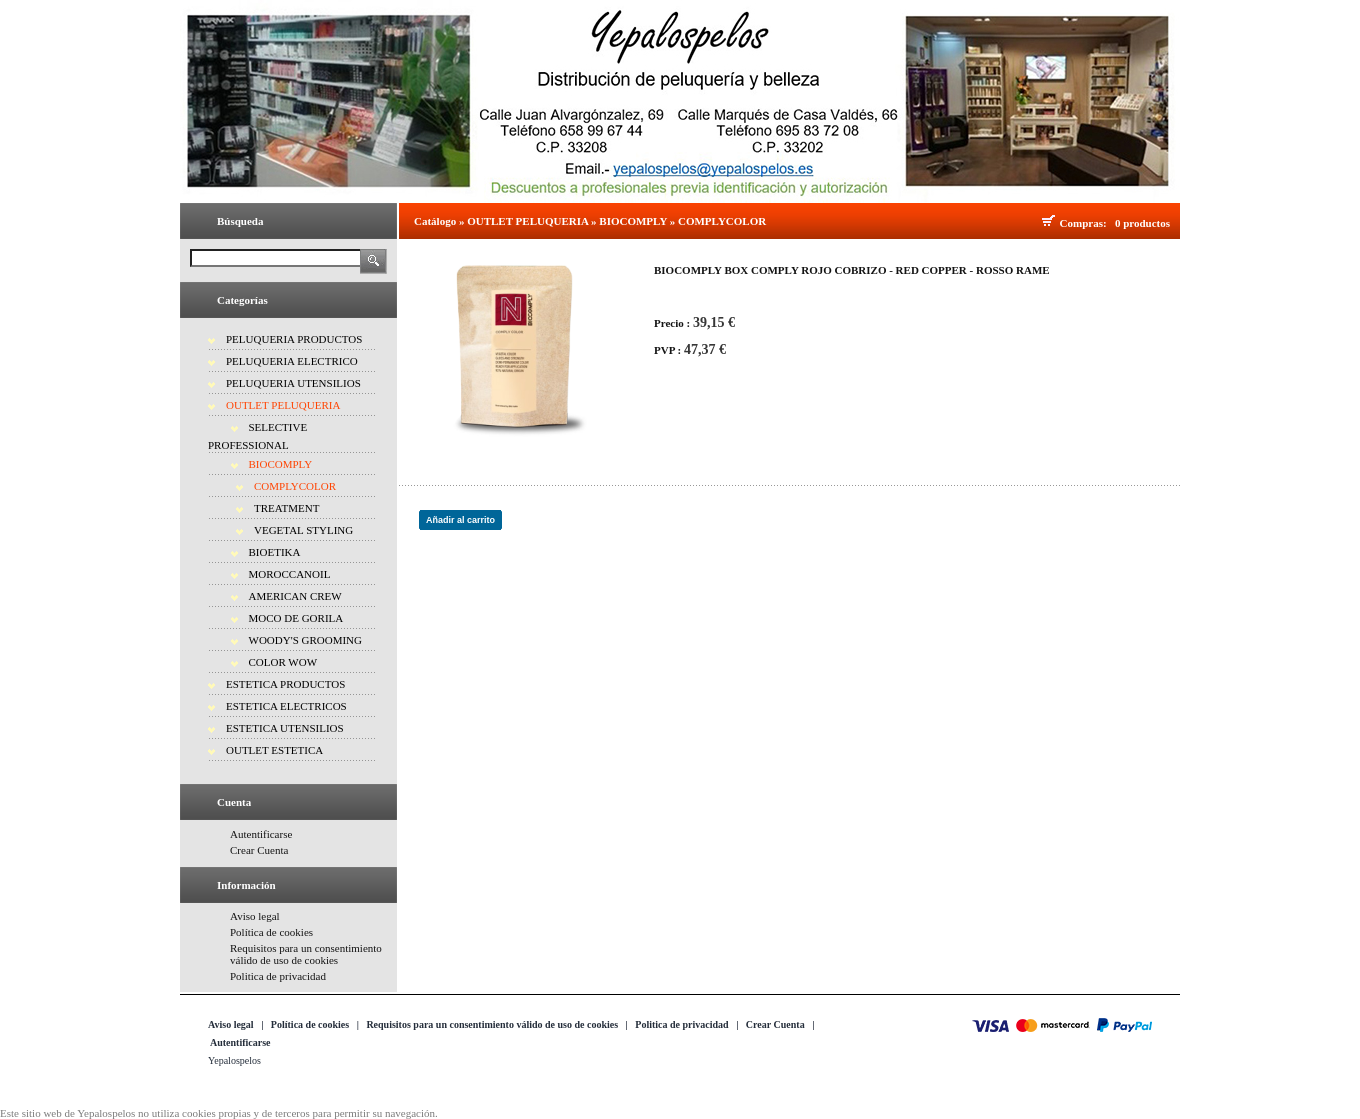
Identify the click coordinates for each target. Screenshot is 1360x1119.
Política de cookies (271, 932)
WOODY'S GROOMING (306, 640)
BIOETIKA (275, 552)
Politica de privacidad (278, 976)
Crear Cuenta (259, 850)
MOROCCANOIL (290, 574)
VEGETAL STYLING (303, 530)
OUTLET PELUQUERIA (283, 405)
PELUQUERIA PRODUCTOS (294, 339)
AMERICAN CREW (295, 596)
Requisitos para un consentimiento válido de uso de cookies (306, 954)
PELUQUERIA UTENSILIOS (293, 383)
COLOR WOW (283, 662)
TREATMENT (286, 508)
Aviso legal (255, 916)
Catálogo (435, 221)
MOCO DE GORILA (296, 618)
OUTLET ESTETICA (274, 750)
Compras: (1086, 223)
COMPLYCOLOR (295, 486)
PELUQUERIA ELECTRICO (292, 361)
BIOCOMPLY (281, 464)
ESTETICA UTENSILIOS (285, 728)
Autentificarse (261, 834)
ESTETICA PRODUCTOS (285, 684)
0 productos (1142, 223)
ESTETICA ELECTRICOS (286, 706)
